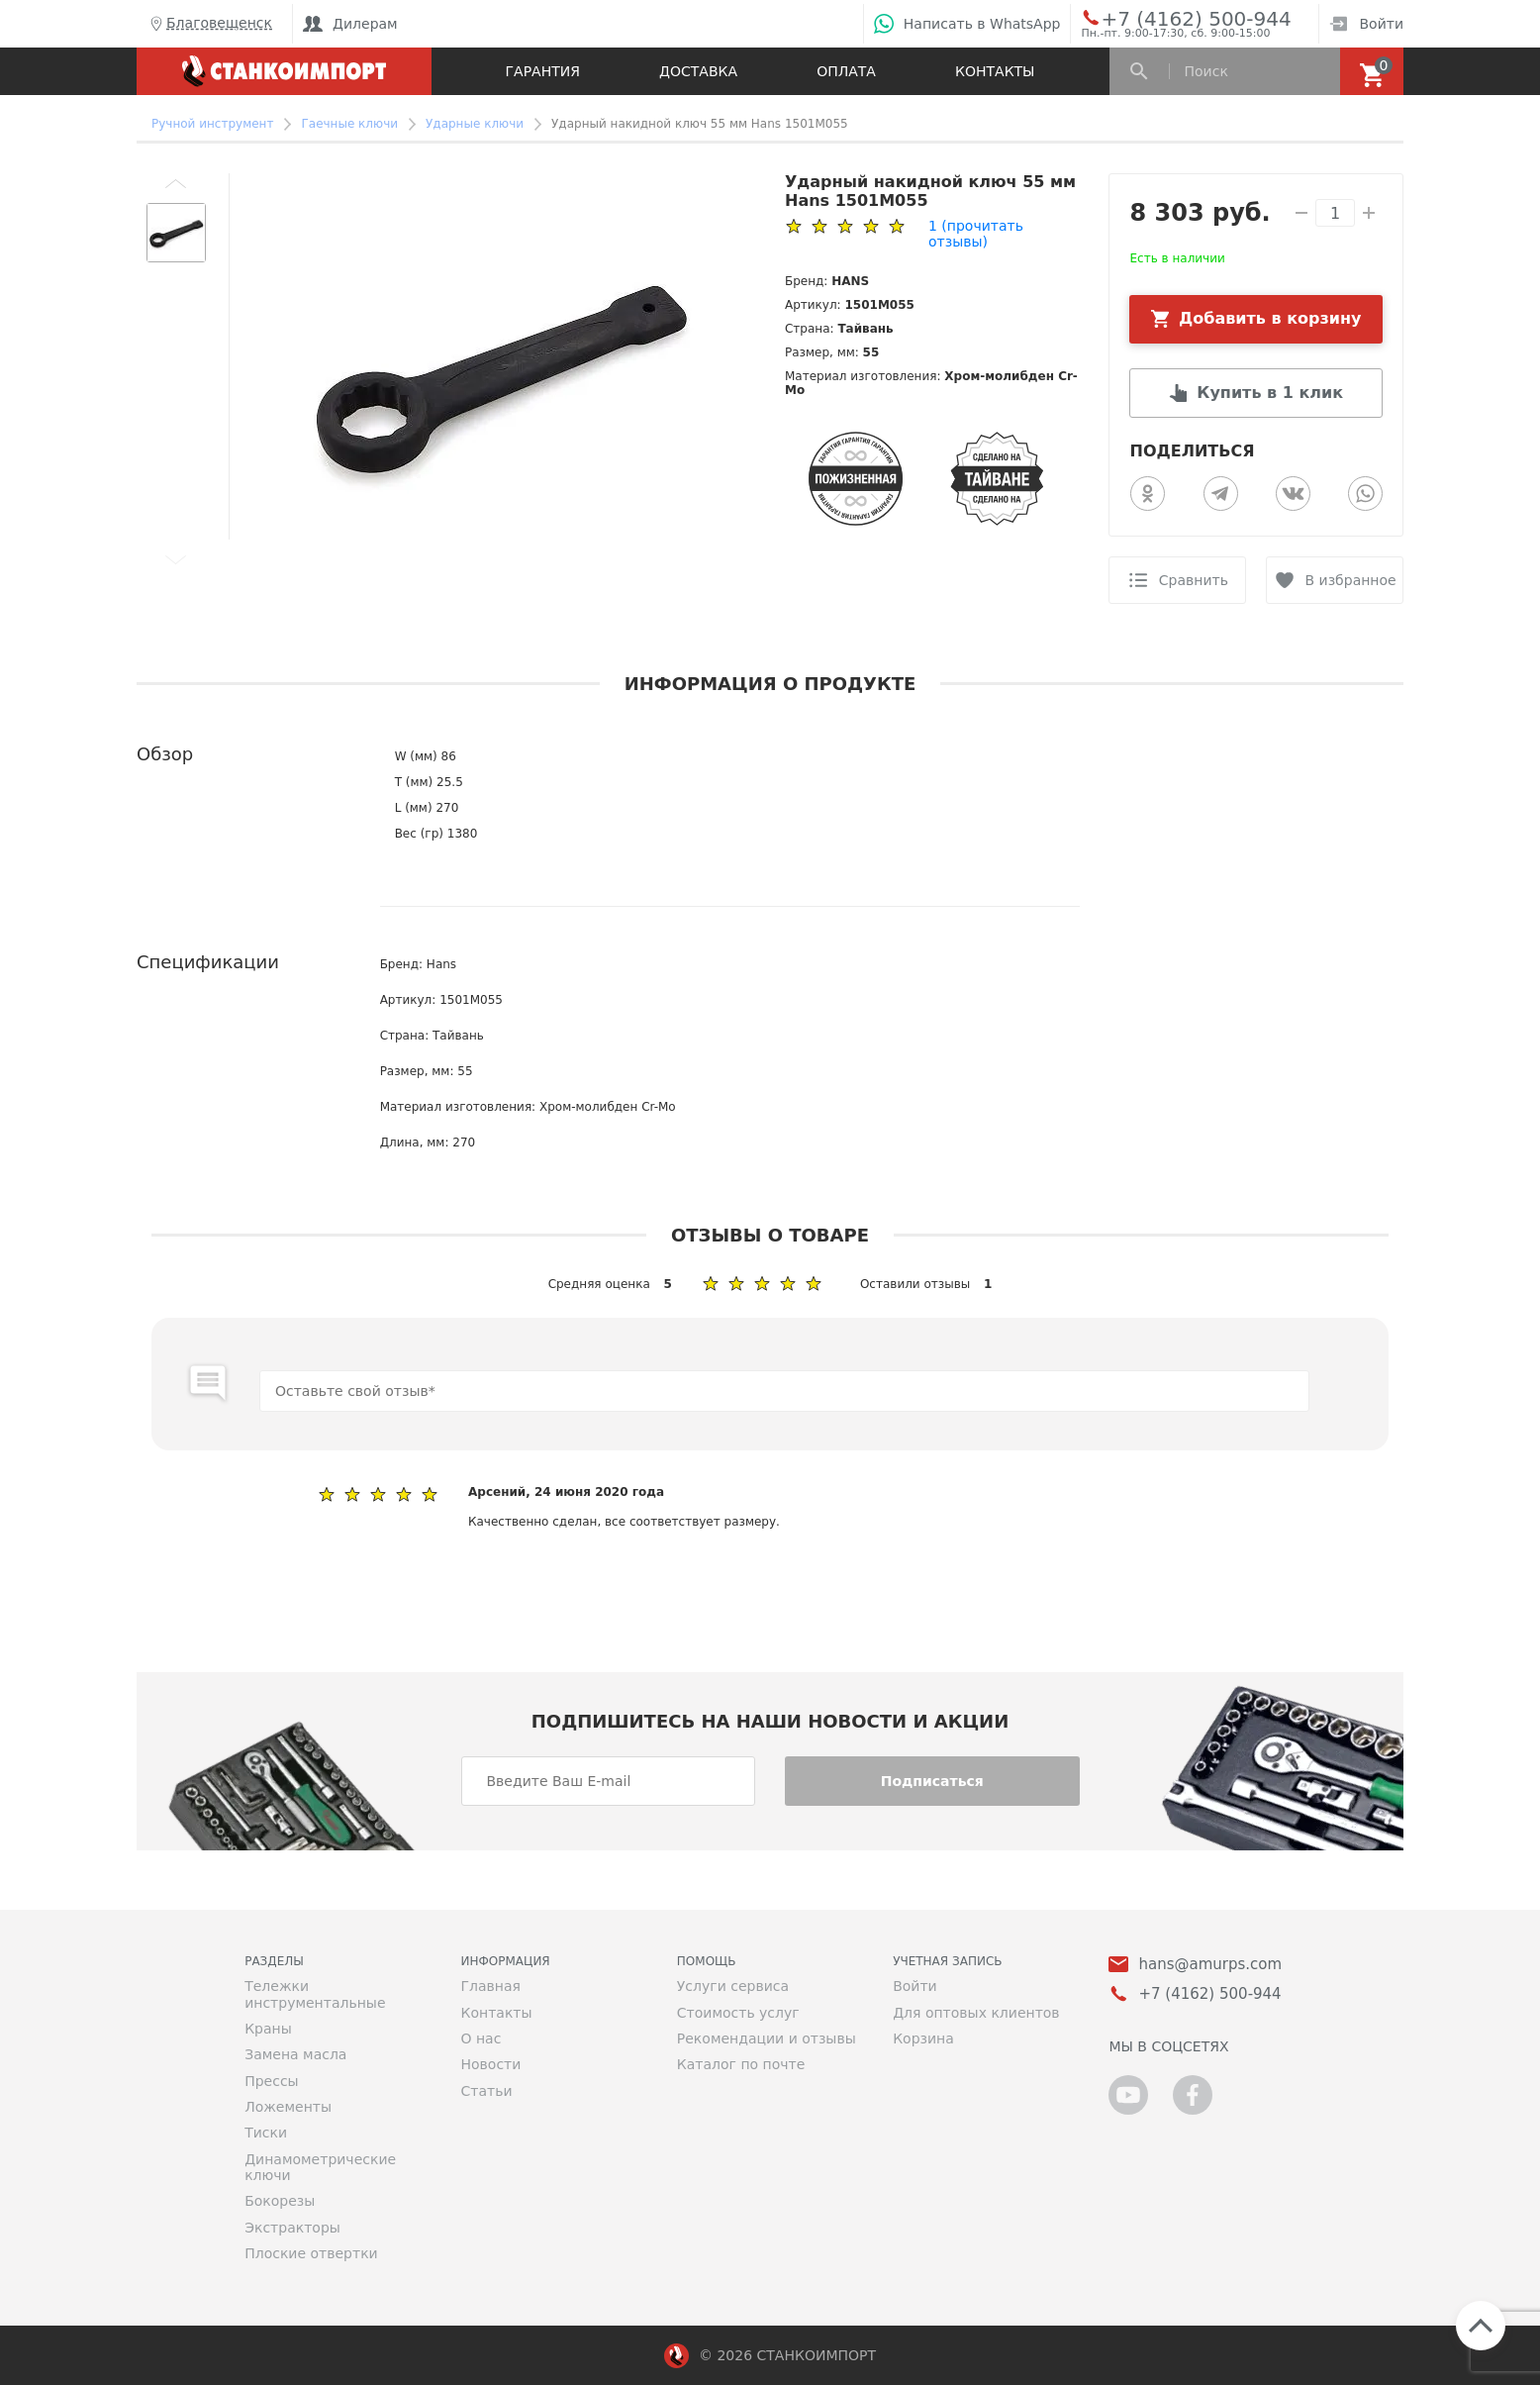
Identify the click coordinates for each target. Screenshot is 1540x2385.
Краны (268, 2029)
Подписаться (932, 1781)
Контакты (994, 71)
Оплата (846, 71)
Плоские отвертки (311, 2253)
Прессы (271, 2081)
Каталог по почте (741, 2064)
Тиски (265, 2132)
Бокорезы (279, 2201)
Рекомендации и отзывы (766, 2038)
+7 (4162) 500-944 (1177, 18)
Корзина (923, 2038)
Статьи (486, 2091)
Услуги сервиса (733, 1986)
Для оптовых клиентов (976, 2013)
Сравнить (1193, 580)
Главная (490, 1986)
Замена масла (295, 2054)
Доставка (698, 71)
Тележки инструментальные (314, 1994)
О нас (480, 2038)
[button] (176, 183)
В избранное (1350, 580)
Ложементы (288, 2107)
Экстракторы (292, 2228)
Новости (490, 2064)
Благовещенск (209, 24)
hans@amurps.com (1210, 1964)
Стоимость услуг (738, 2013)
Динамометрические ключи (320, 2167)
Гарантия (543, 71)
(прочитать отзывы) (975, 233)
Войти (1366, 24)
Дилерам (350, 24)
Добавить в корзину (1270, 318)
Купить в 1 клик (1270, 392)
